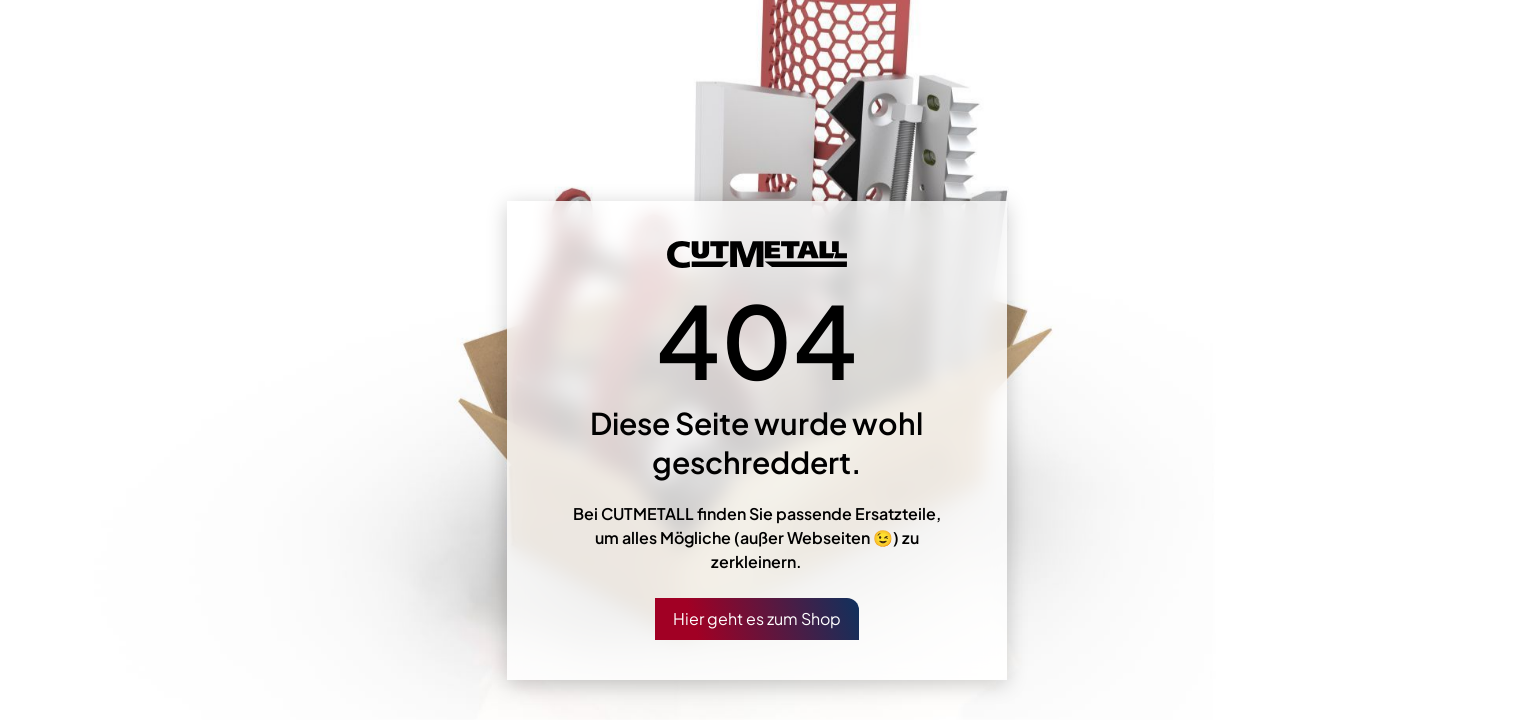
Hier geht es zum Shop (757, 618)
